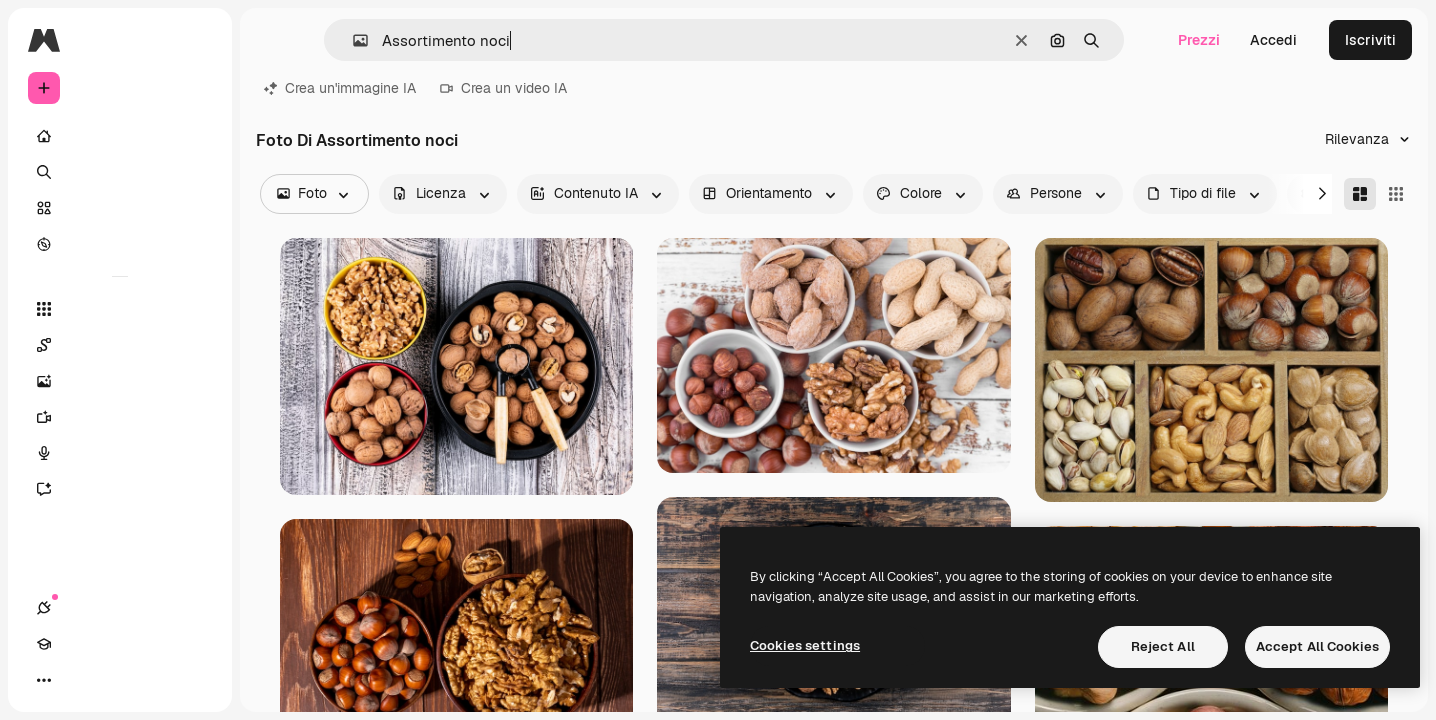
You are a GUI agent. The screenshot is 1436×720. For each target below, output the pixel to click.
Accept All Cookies (1317, 646)
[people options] (1058, 194)
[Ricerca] (120, 172)
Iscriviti (1370, 40)
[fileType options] (1205, 194)
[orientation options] (771, 194)
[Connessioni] (44, 680)
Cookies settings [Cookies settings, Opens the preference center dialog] (805, 645)
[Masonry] (1360, 194)
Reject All (1163, 646)
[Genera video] (120, 417)
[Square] (1396, 194)
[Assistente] (120, 489)
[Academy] (80, 680)
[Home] (120, 136)
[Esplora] (120, 244)
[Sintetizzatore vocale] (120, 453)
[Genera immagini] (120, 381)
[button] (352, 40)
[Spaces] (120, 345)
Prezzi (1199, 40)
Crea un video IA (503, 88)
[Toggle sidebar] (196, 40)
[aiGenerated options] (598, 194)
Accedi (1273, 40)
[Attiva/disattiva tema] (116, 680)
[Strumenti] (120, 309)
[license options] (443, 194)
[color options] (923, 194)
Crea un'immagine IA (340, 88)
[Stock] (120, 208)
